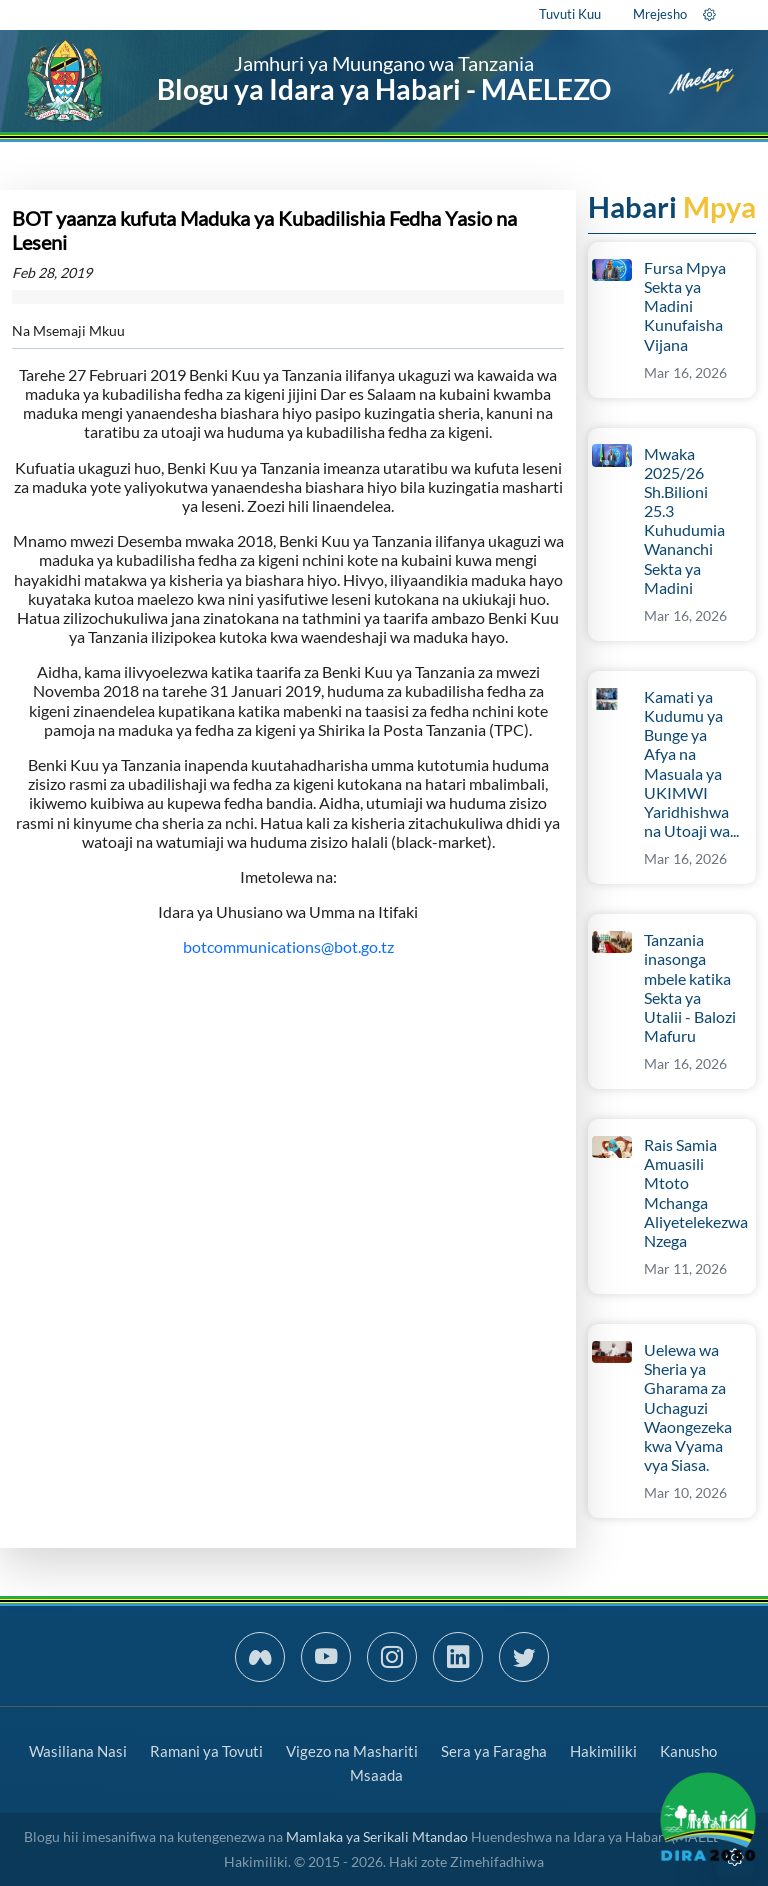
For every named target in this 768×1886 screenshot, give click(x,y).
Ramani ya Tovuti (206, 1751)
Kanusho (688, 1751)
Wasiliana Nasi (78, 1751)
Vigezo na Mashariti (352, 1751)
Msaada (376, 1775)
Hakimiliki (603, 1751)
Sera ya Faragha (494, 1751)
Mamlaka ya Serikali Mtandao (377, 1836)
